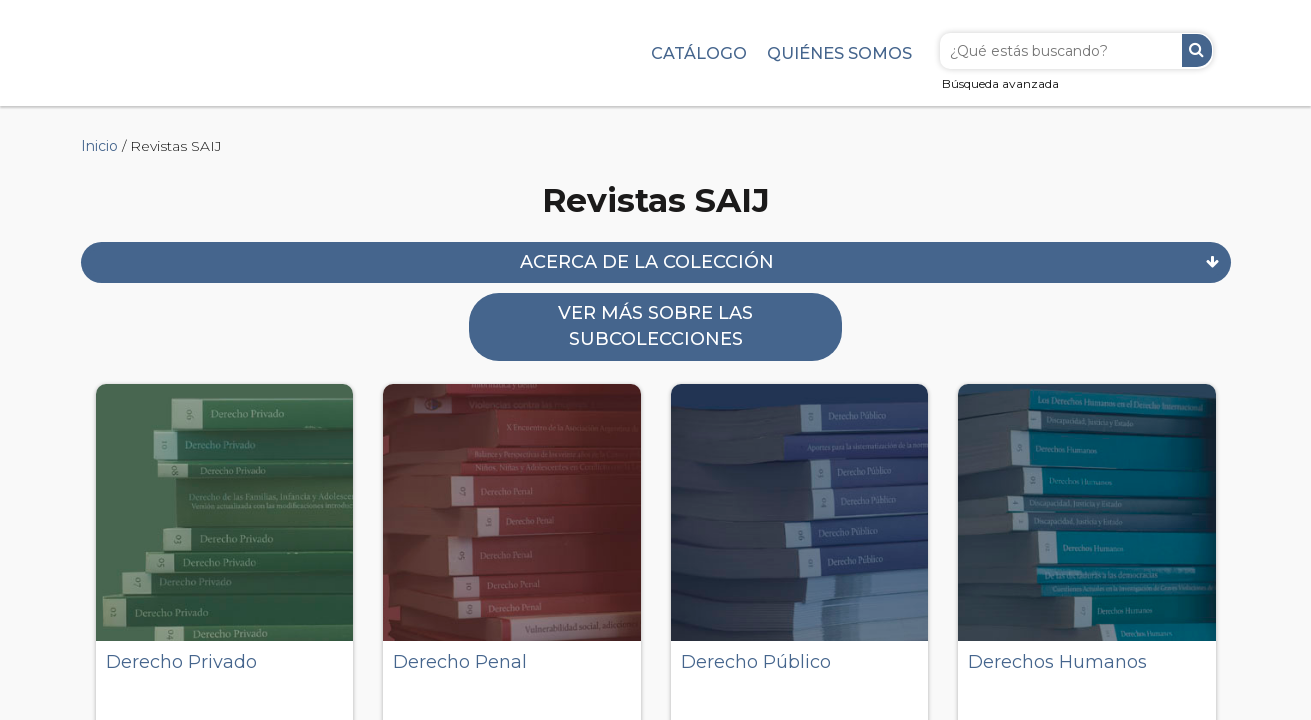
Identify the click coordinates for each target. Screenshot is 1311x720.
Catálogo (699, 53)
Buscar (1197, 50)
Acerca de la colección (647, 262)
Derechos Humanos (1057, 662)
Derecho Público (756, 662)
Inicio (99, 146)
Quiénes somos (839, 53)
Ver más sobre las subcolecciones (655, 326)
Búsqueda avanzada (1000, 83)
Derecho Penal (460, 662)
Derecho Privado (181, 662)
